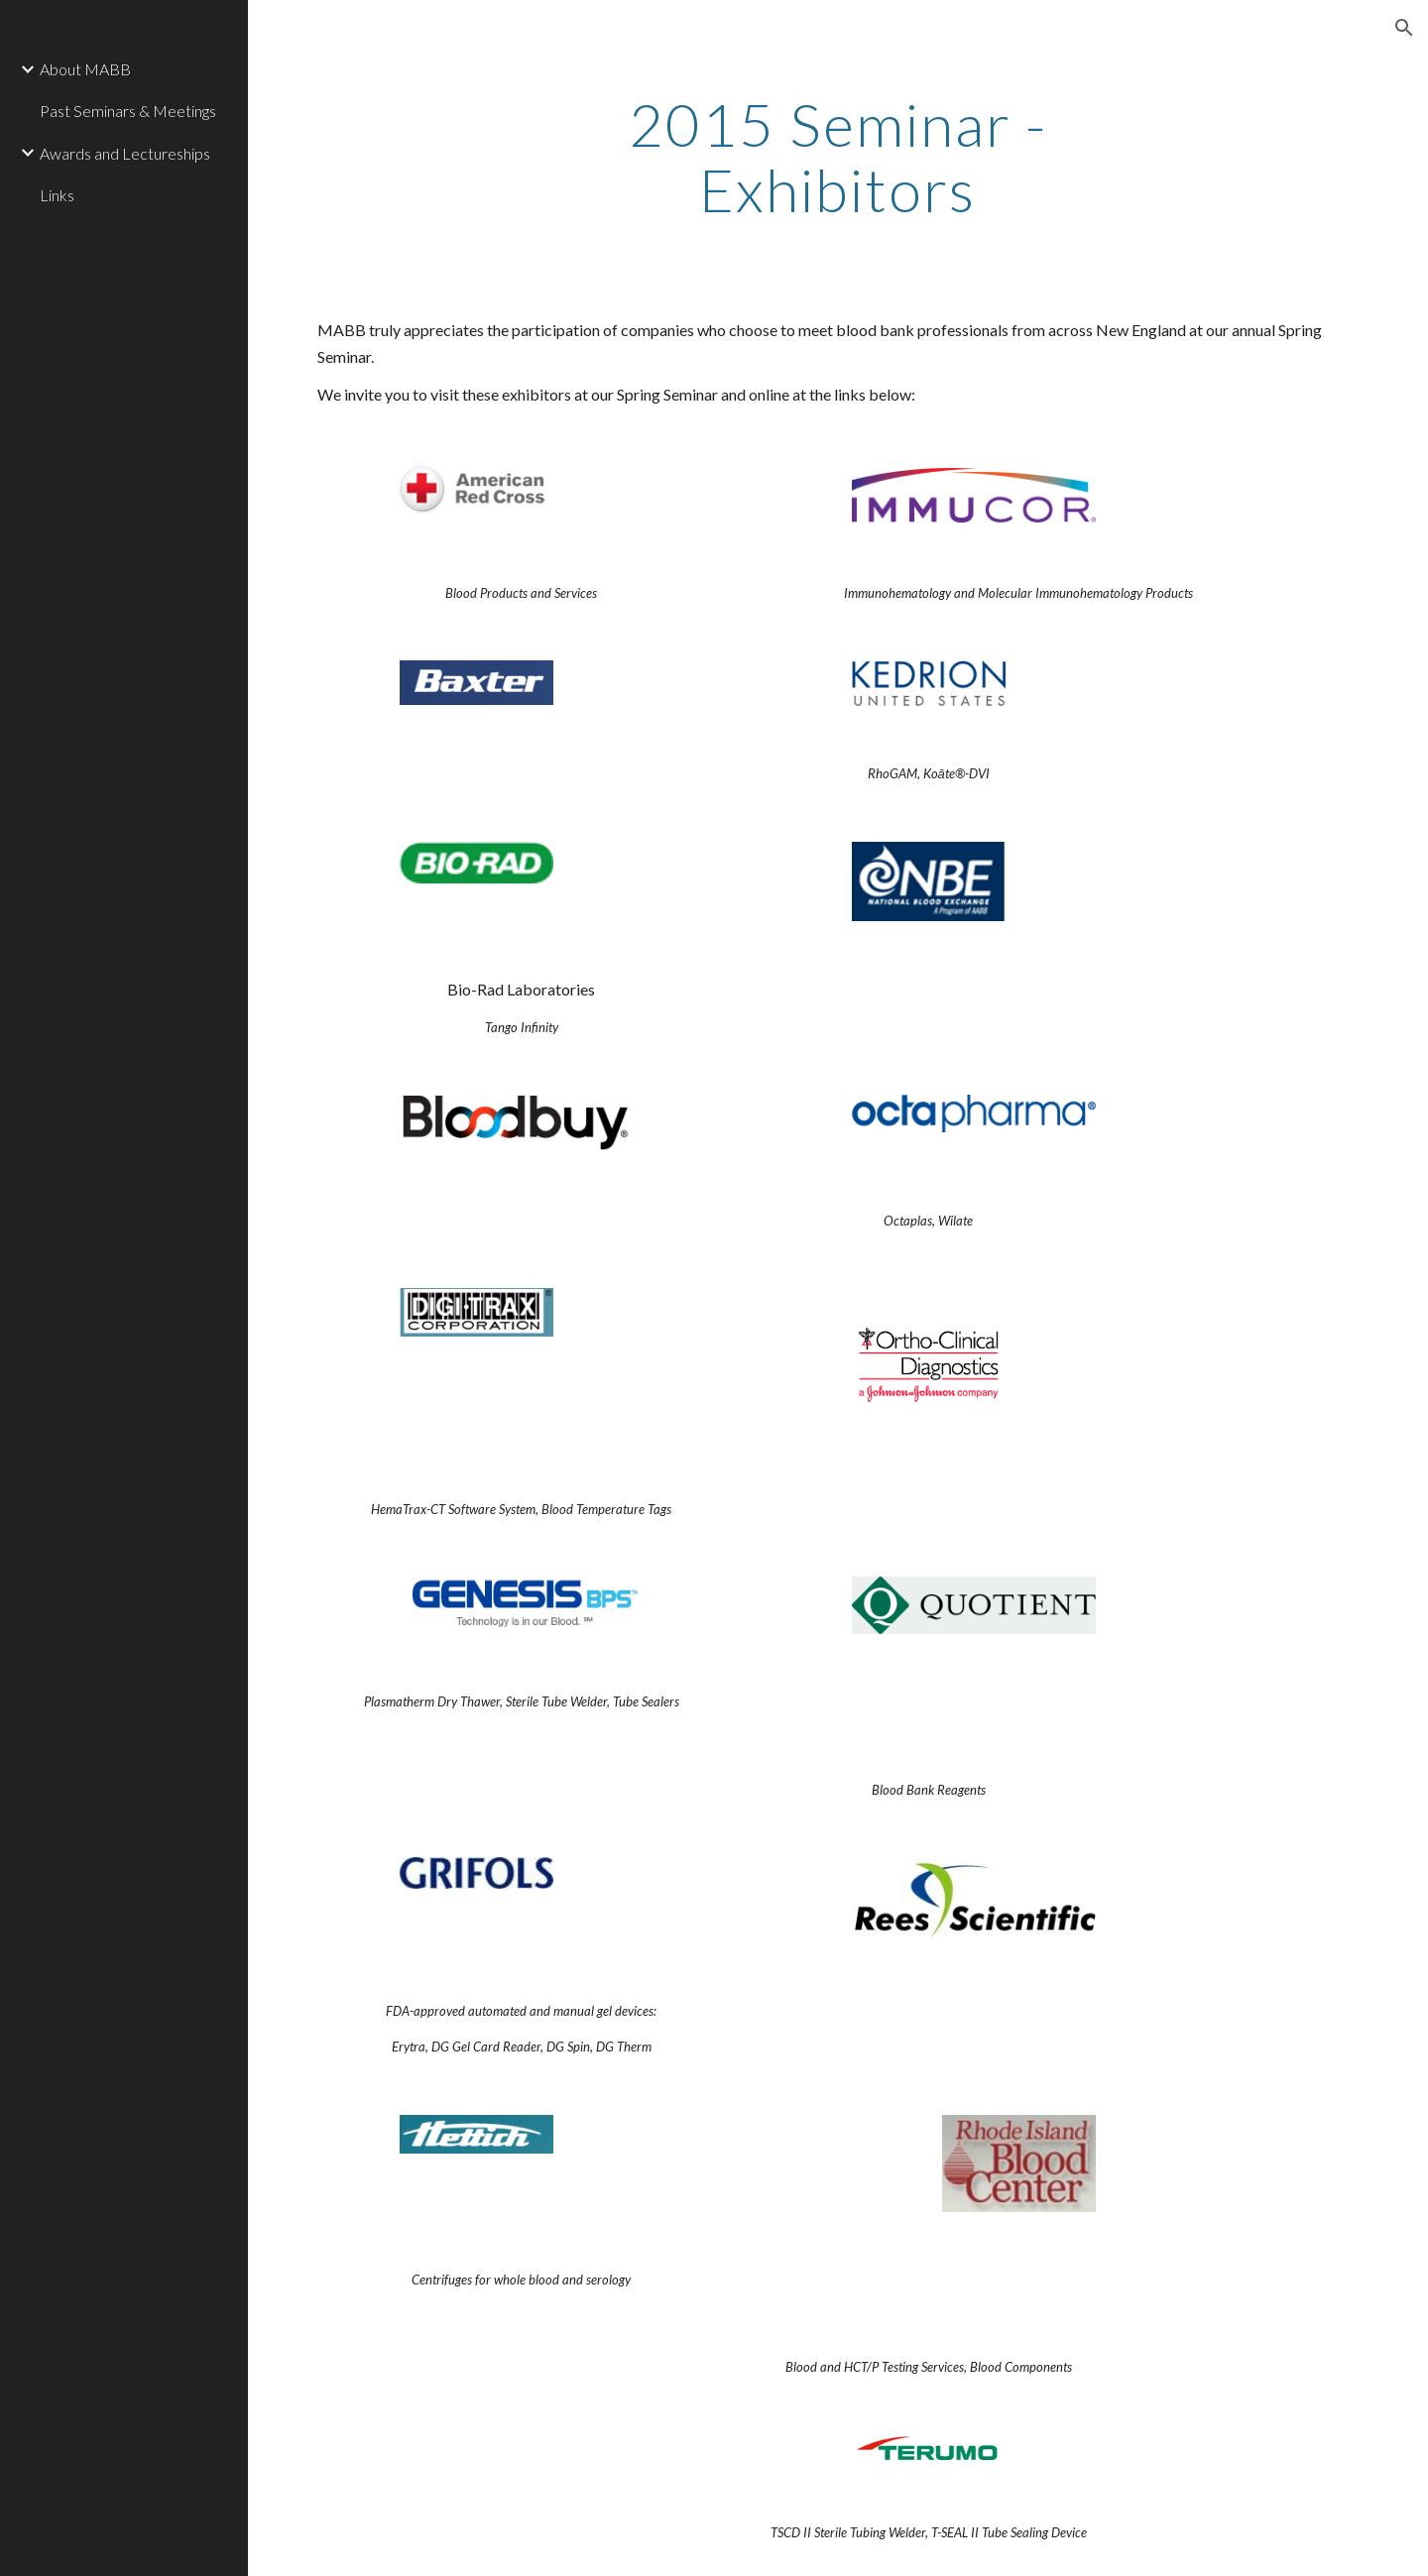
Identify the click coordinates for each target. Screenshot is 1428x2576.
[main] (838, 156)
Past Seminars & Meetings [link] (128, 110)
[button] (1404, 28)
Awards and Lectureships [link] (125, 153)
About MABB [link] (85, 68)
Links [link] (57, 194)
